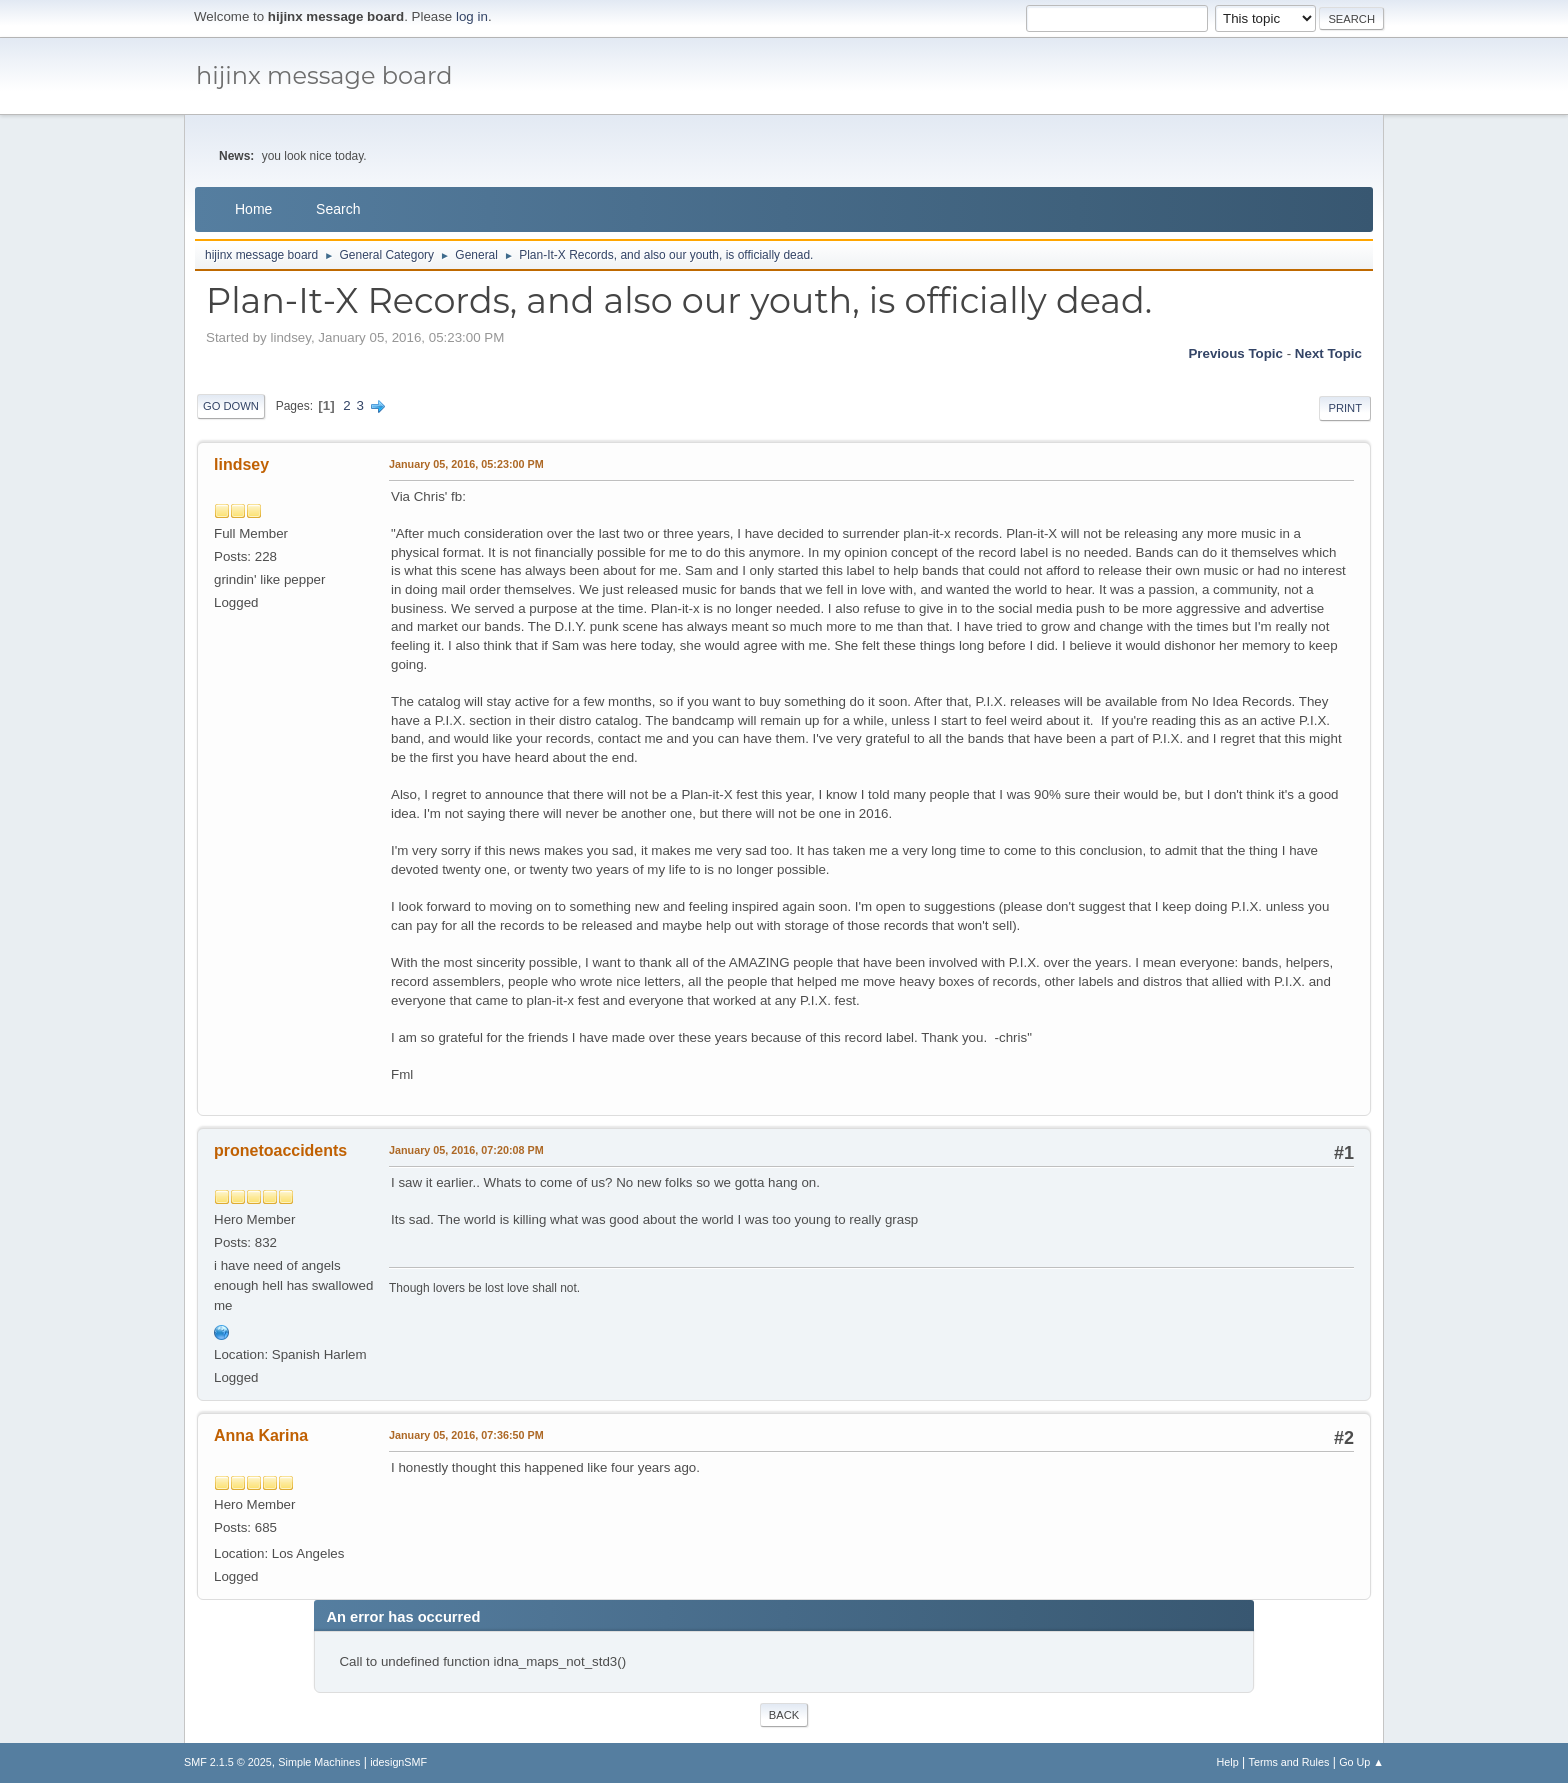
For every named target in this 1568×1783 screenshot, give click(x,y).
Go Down (231, 406)
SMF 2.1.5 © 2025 (228, 1762)
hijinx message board (324, 75)
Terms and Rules (1289, 1762)
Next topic (1328, 353)
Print (1345, 408)
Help (1228, 1762)
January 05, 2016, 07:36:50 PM (466, 1435)
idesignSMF (398, 1762)
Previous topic (1235, 353)
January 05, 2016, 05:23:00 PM (466, 464)
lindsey (241, 464)
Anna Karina (261, 1435)
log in (472, 16)
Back (784, 1715)
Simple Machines (319, 1762)
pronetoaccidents (280, 1150)
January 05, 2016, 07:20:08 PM (466, 1150)
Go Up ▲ (1361, 1762)
